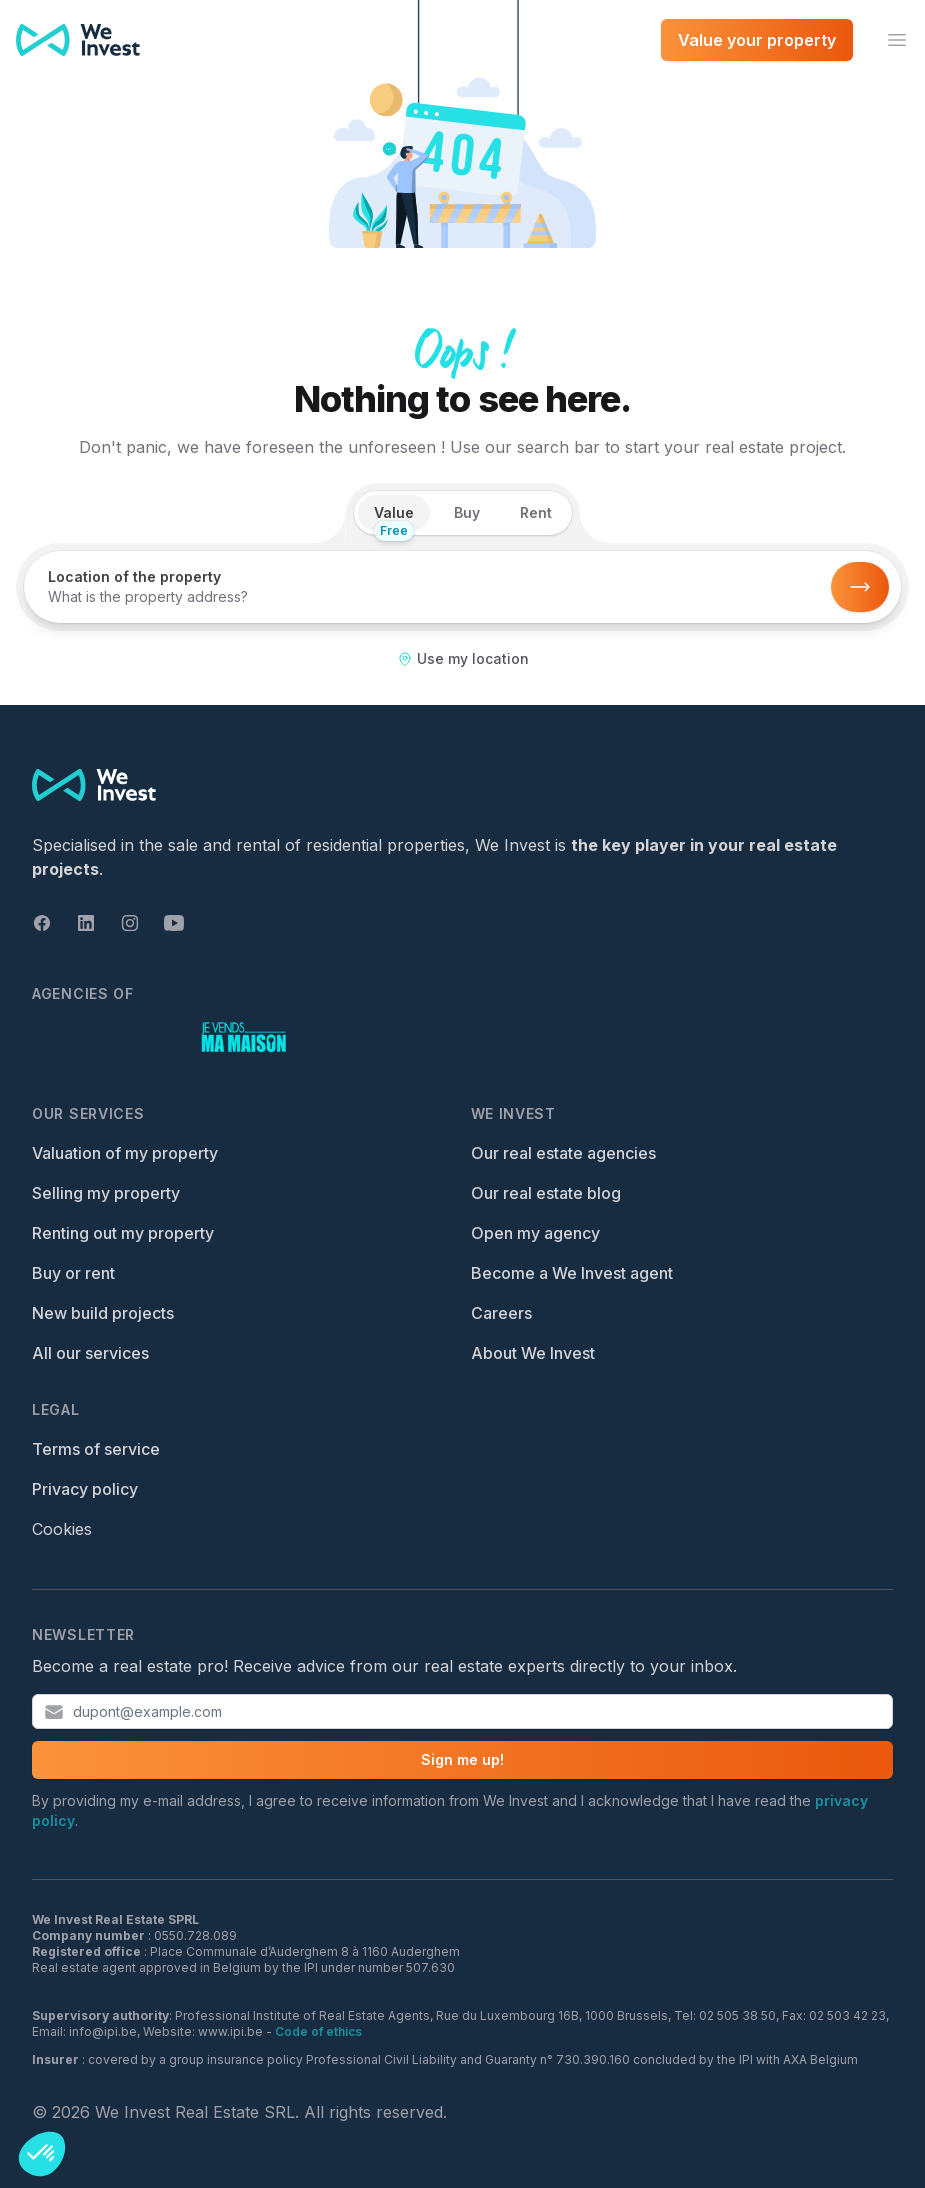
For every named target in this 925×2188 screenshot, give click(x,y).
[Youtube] (174, 923)
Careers (501, 1313)
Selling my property (106, 1193)
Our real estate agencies (563, 1153)
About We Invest (533, 1353)
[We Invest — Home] (78, 40)
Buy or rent (73, 1273)
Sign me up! (462, 1759)
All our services (90, 1353)
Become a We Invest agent (572, 1273)
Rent (536, 512)
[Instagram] (130, 923)
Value (394, 517)
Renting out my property (123, 1233)
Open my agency (535, 1233)
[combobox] (429, 597)
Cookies (62, 1529)
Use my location (463, 658)
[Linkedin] (86, 923)
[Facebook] (42, 923)
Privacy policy (85, 1489)
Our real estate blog (546, 1193)
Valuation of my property (125, 1153)
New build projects (103, 1313)
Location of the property (134, 576)
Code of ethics (318, 2031)
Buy (467, 512)
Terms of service (96, 1449)
